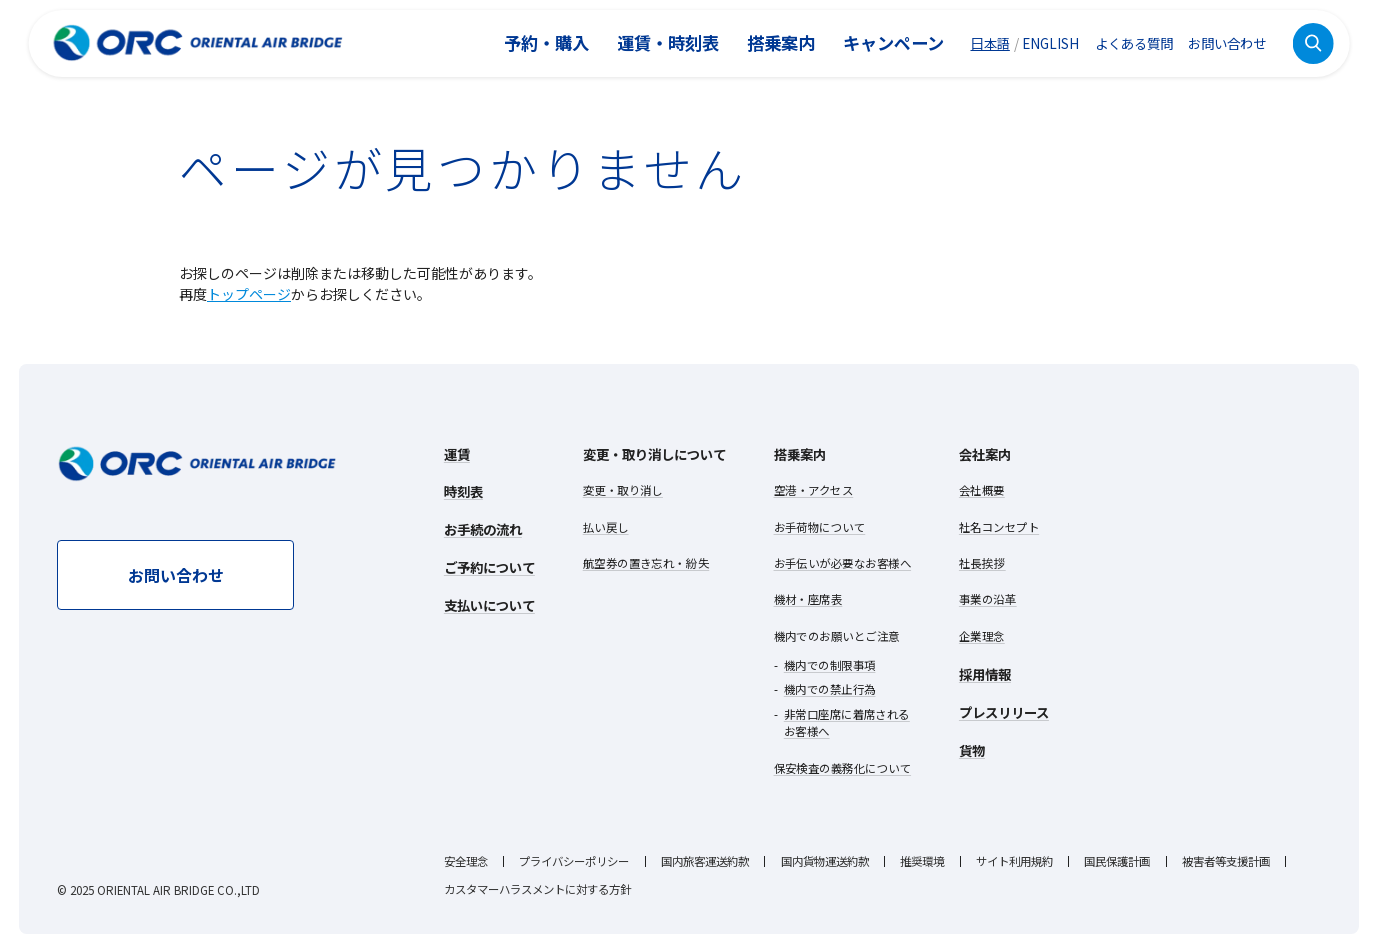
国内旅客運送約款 (705, 861)
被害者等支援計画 (1226, 861)
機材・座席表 (808, 599)
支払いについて (489, 605)
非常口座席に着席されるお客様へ (847, 722)
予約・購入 (546, 42)
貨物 (972, 750)
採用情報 (985, 674)
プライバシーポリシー (574, 861)
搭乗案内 (781, 42)
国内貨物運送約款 (825, 861)
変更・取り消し (623, 490)
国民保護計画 (1117, 861)
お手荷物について (820, 527)
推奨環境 (922, 861)
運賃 (457, 454)
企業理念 (982, 636)
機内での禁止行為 (830, 689)
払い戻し (606, 527)
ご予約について (489, 567)
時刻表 (463, 491)
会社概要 (982, 490)
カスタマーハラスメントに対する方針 (537, 889)
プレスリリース (1004, 712)
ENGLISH (1050, 43)
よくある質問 (1134, 43)
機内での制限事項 (830, 665)
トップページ (249, 294)
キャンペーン (893, 42)
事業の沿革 (988, 599)
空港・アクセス (814, 490)
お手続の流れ (483, 529)
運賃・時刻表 (668, 42)
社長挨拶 (982, 563)
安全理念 (466, 861)
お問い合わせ (1227, 43)
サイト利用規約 (1014, 861)
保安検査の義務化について (843, 768)
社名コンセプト (999, 527)
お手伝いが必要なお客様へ (843, 563)
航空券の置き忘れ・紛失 (646, 563)
